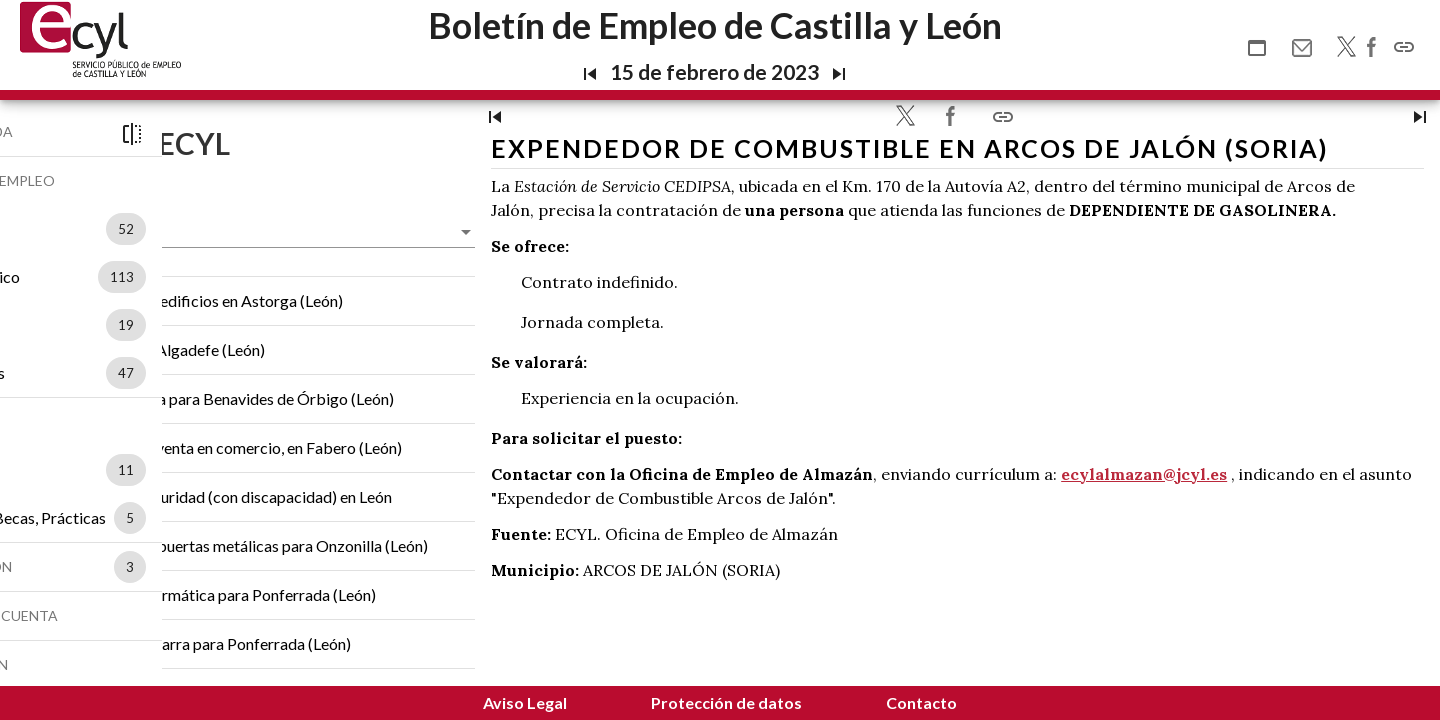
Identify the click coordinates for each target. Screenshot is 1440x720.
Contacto (921, 702)
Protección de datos (726, 702)
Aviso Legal (525, 702)
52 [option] (230, 229)
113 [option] (226, 277)
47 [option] (230, 373)
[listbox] (226, 229)
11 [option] (230, 470)
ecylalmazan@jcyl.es (1322, 535)
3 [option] (234, 567)
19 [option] (230, 325)
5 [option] (234, 518)
